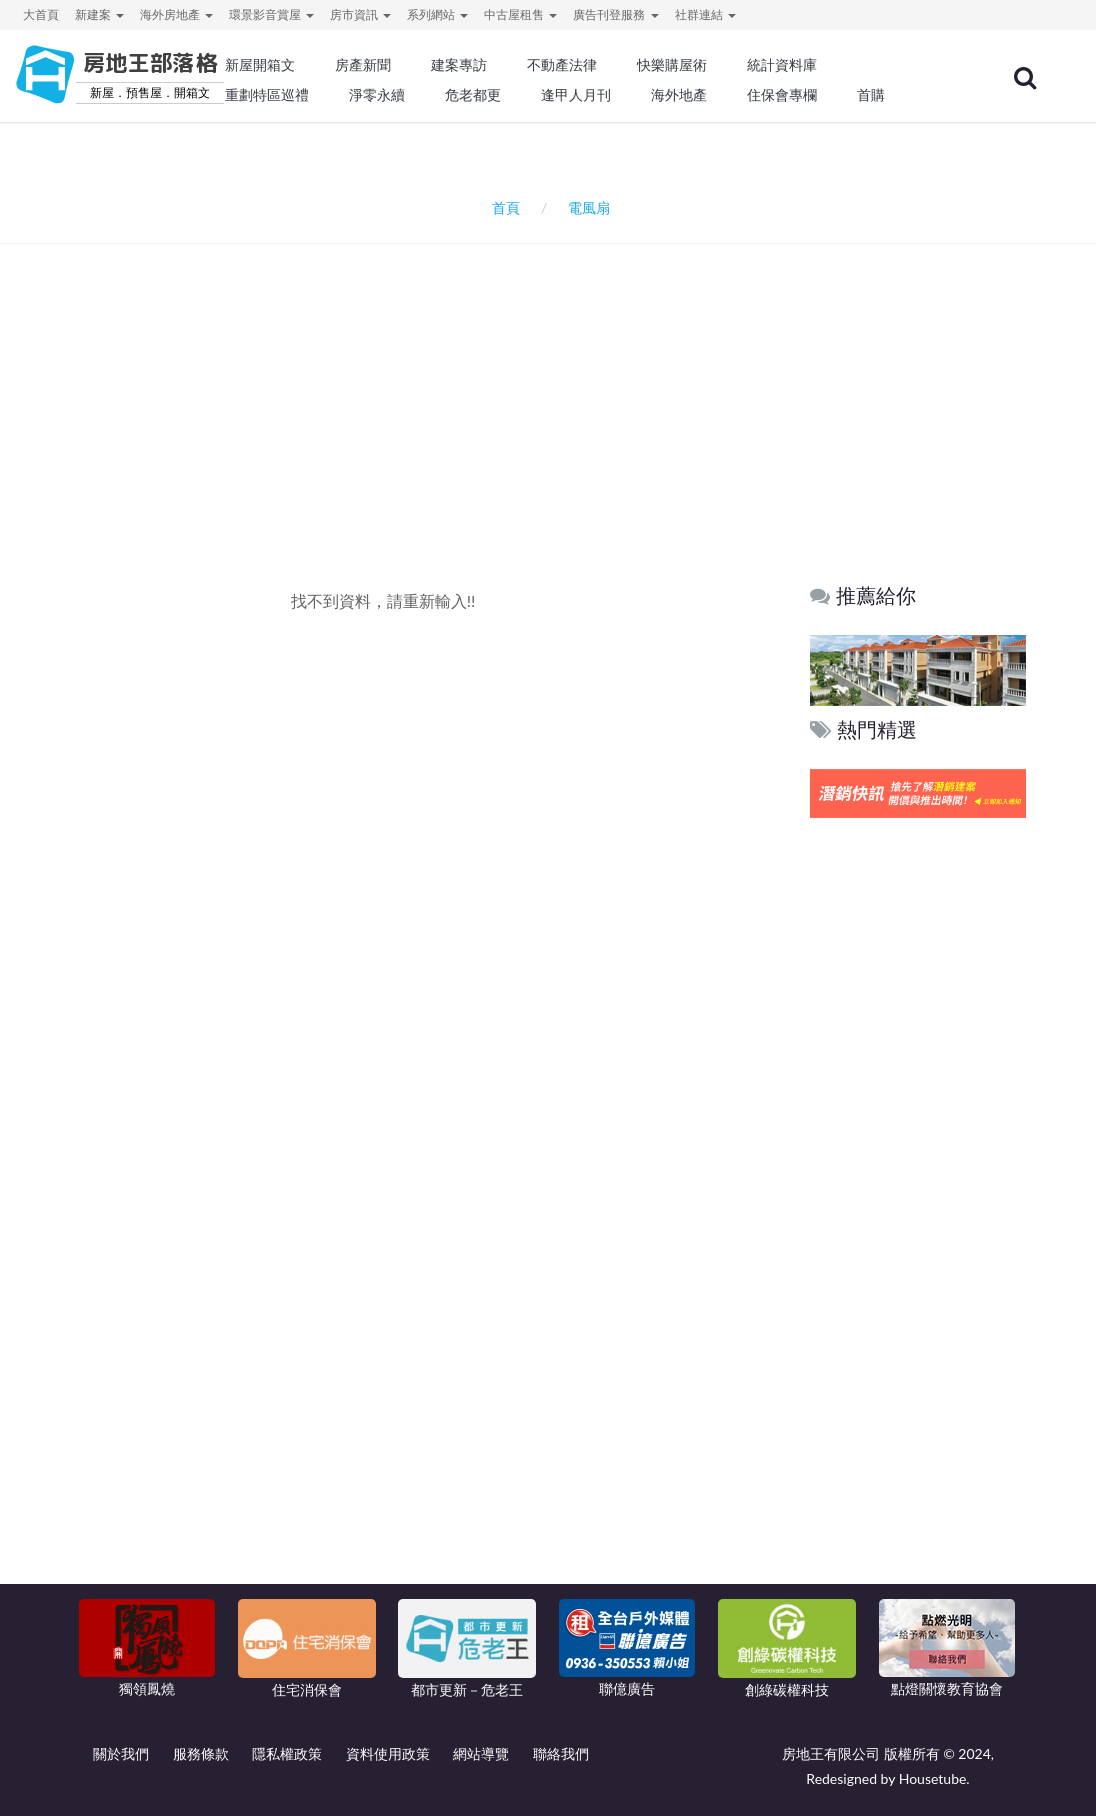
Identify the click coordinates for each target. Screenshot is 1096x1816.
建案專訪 (459, 65)
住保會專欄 (782, 95)
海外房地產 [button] (176, 14)
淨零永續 (377, 95)
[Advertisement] (553, 379)
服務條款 (201, 1753)
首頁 (502, 207)
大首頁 (41, 14)
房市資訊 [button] (360, 14)
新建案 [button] (99, 14)
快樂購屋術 (672, 65)
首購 (871, 95)
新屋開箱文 (260, 65)
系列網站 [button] (437, 14)
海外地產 (679, 95)
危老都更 (473, 95)
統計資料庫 (782, 65)
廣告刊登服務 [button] (615, 14)
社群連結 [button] (705, 14)
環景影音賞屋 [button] (271, 14)
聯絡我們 (561, 1753)
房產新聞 (363, 65)
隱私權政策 (287, 1753)
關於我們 (121, 1753)
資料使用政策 (388, 1753)
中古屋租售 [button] (520, 14)
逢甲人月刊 (576, 95)
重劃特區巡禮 (267, 95)
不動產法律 (562, 65)
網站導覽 (481, 1753)
